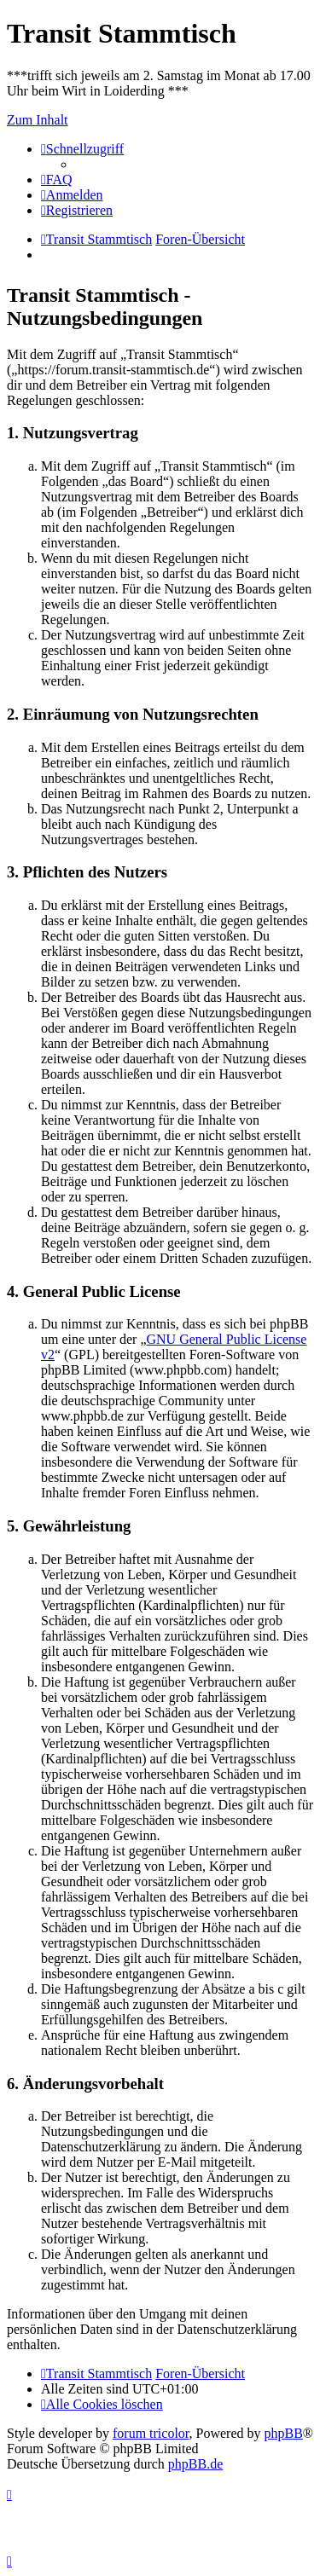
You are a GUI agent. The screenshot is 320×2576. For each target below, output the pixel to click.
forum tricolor (151, 2433)
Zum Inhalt (37, 120)
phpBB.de (195, 2464)
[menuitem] (57, 179)
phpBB (284, 2433)
